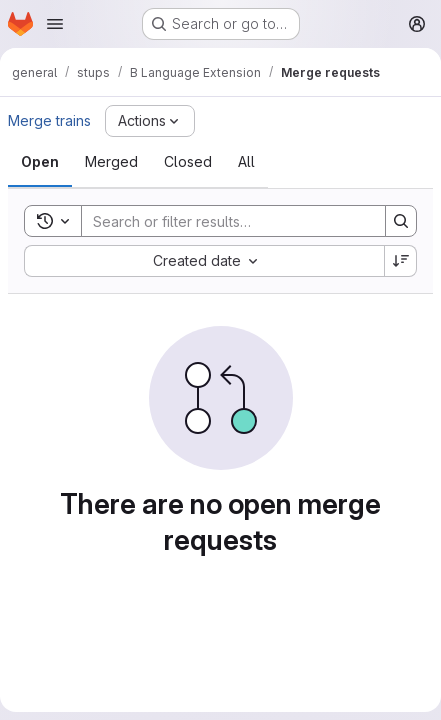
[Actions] (150, 121)
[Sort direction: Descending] (401, 261)
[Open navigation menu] (55, 24)
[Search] (223, 221)
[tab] (40, 162)
